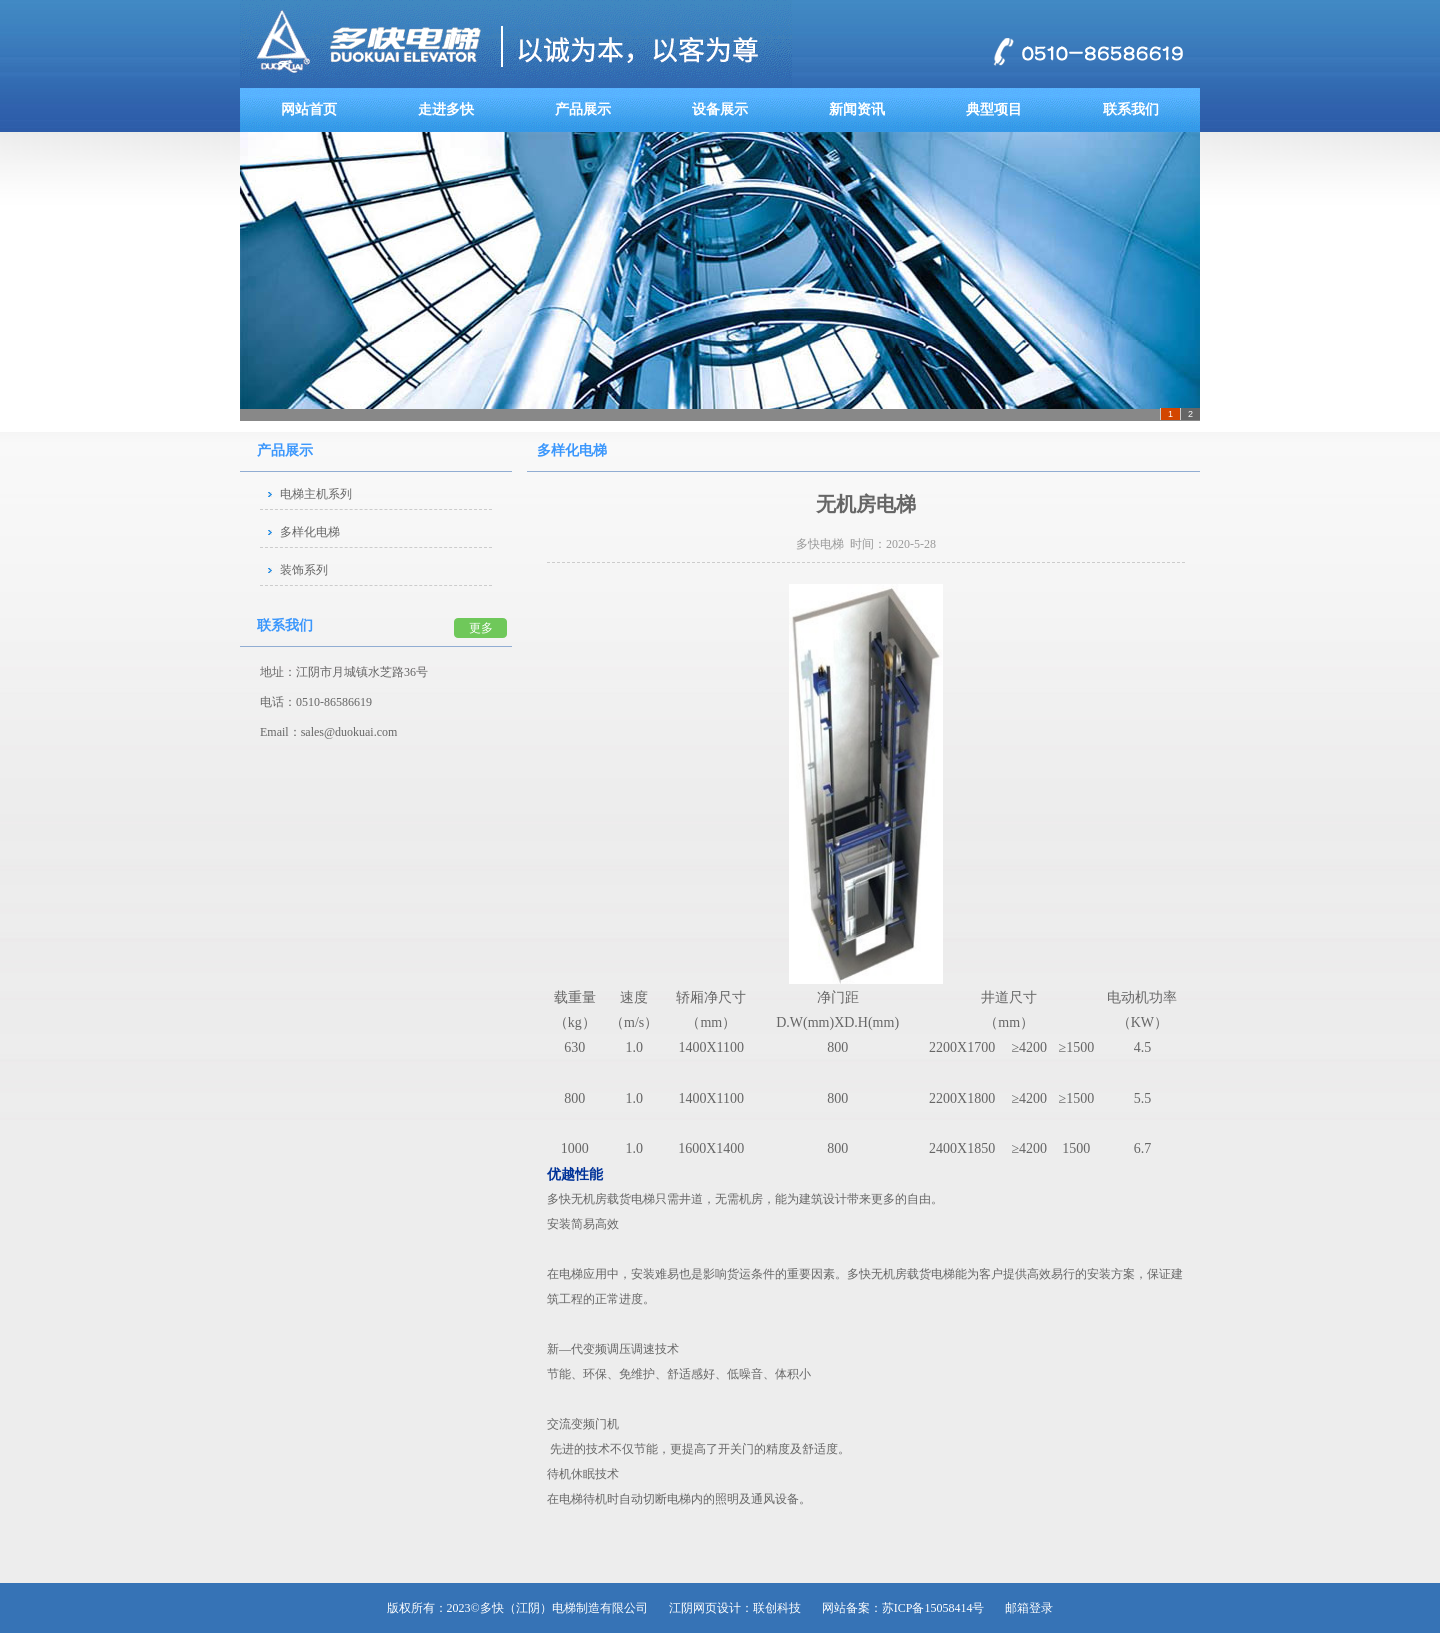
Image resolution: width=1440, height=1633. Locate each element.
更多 (481, 628)
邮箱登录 (1029, 1608)
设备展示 (720, 109)
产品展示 (583, 109)
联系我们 (1131, 109)
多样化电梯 (310, 532)
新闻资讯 (857, 109)
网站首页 (309, 109)
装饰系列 (304, 570)
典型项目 (994, 109)
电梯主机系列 (316, 494)
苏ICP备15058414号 (933, 1608)
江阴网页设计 (705, 1608)
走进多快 (446, 109)
